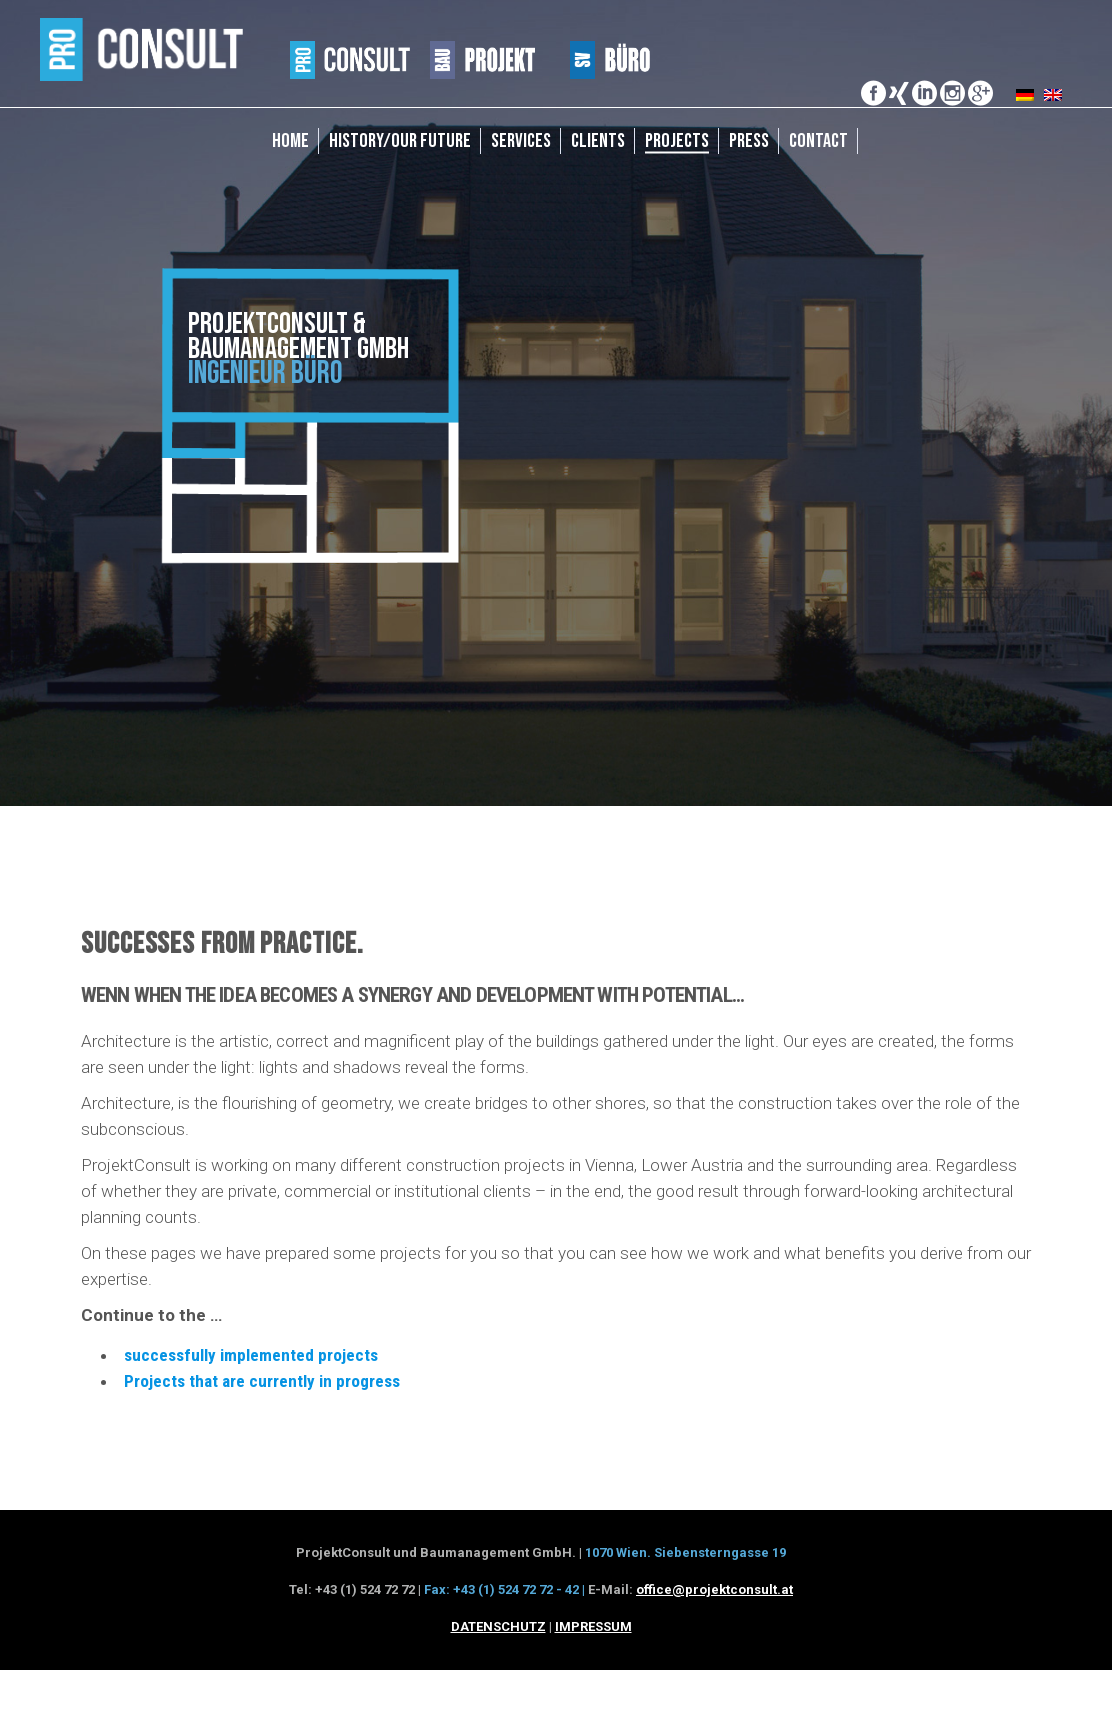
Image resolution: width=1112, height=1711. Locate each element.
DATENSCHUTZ (498, 1626)
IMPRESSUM (593, 1626)
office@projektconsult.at (714, 1589)
